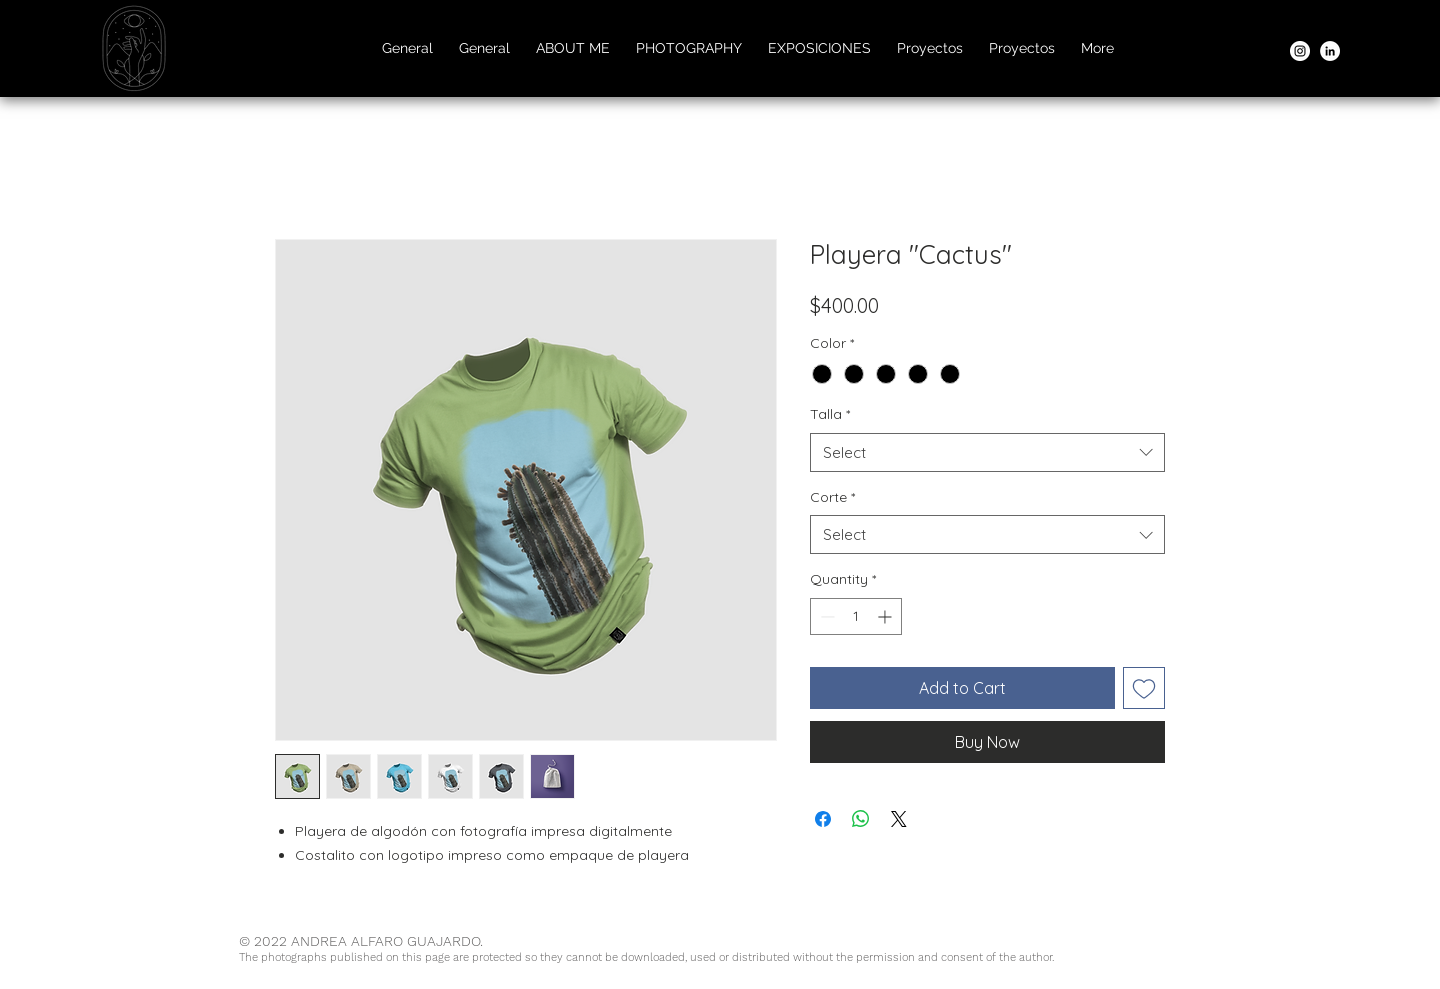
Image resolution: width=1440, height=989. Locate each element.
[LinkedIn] (1330, 51)
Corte (832, 497)
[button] (689, 48)
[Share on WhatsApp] (861, 819)
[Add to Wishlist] (1144, 688)
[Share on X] (899, 819)
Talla (830, 414)
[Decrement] (825, 616)
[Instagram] (1300, 51)
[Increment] (886, 616)
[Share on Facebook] (823, 819)
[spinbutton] (856, 616)
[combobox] (987, 452)
